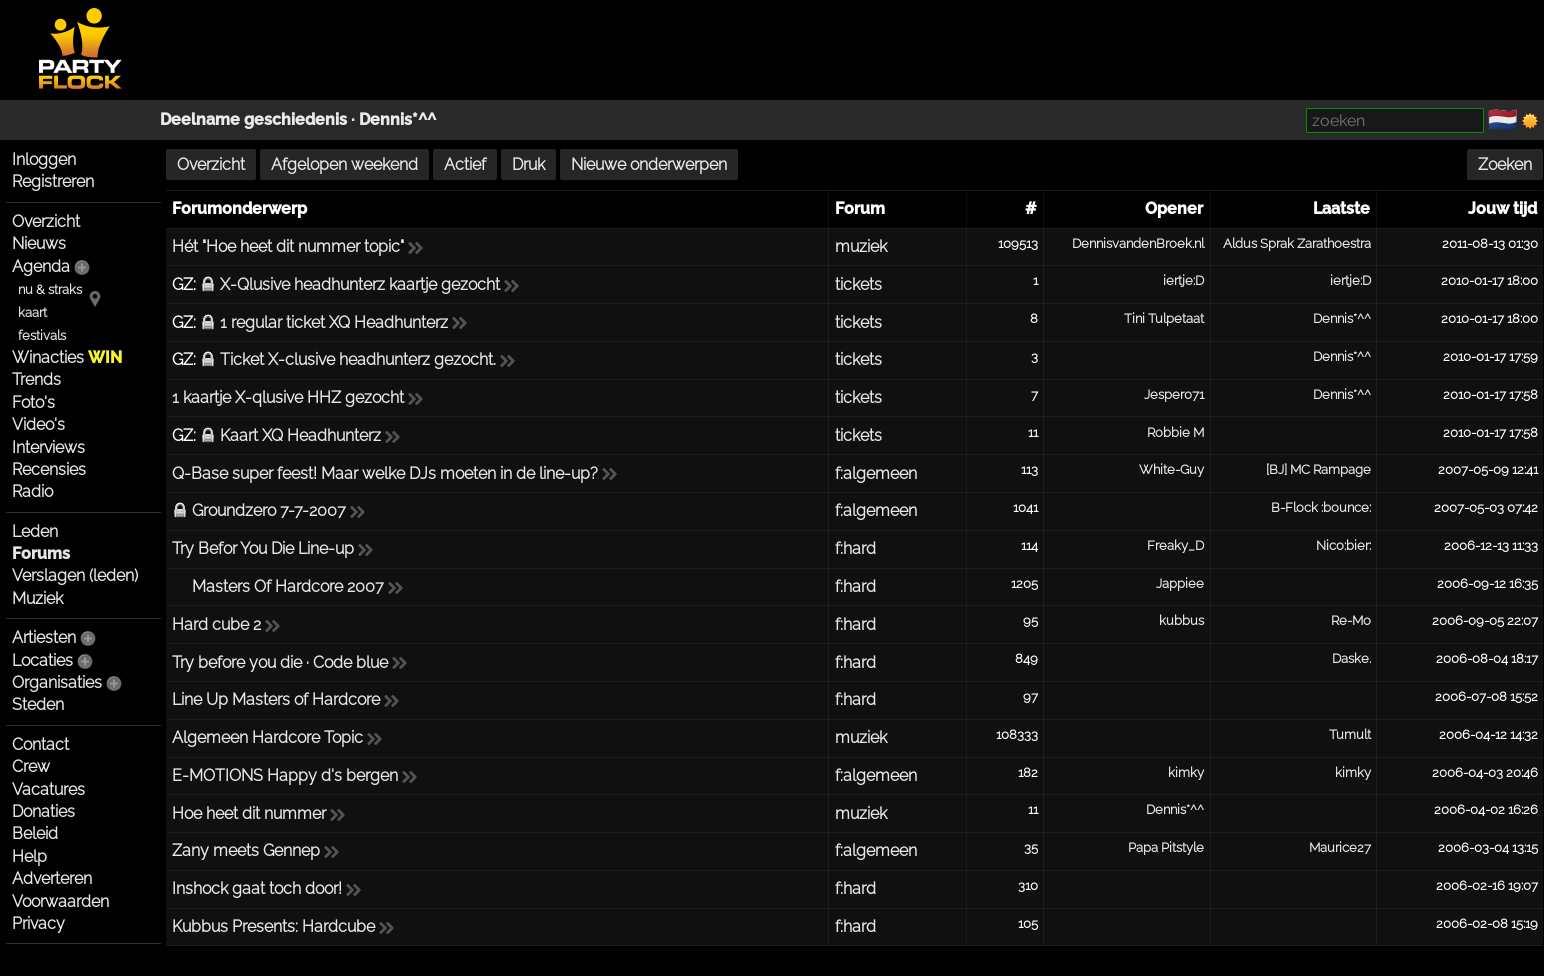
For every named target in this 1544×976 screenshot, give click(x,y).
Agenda (41, 266)
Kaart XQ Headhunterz (300, 435)
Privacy (38, 923)
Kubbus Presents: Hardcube (273, 926)
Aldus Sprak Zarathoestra (1297, 243)
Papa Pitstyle (1166, 847)
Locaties (42, 660)
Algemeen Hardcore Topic (267, 737)
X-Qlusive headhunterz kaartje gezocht (360, 284)
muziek (861, 246)
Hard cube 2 (216, 624)
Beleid (35, 833)
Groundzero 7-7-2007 (269, 510)
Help (29, 856)
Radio (32, 491)
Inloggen (44, 159)
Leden (35, 531)
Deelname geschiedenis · (259, 119)
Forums (41, 553)
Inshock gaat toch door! (257, 888)
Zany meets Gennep (246, 850)
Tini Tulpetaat (1164, 318)
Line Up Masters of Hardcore (276, 699)
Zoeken (1505, 164)
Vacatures (48, 789)
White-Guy (1171, 469)
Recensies (49, 469)
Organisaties (57, 682)
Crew (31, 766)
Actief (465, 164)
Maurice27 (1340, 847)
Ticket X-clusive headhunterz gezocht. (358, 359)
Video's (38, 424)
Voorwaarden (60, 901)
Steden (38, 704)
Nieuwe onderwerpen (649, 164)
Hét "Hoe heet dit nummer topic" (288, 246)
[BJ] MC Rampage (1318, 469)
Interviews (48, 447)
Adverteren (52, 878)
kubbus (1181, 620)
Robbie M (1175, 432)
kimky (1186, 772)
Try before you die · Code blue (280, 662)
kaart (32, 312)
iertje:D (1183, 280)
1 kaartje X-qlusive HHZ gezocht (288, 397)
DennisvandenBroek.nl (1138, 243)
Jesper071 (1174, 394)
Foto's (33, 402)
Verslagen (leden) (75, 575)
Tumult (1350, 734)
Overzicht (46, 221)
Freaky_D (1175, 545)
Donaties (43, 811)
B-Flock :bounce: (1321, 507)
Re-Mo (1351, 620)
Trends (36, 379)
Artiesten (44, 637)
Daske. (1351, 658)
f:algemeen (876, 473)
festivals (42, 335)
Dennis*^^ (397, 119)
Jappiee (1180, 583)
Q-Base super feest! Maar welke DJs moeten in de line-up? (385, 473)
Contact (40, 744)
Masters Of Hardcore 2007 (288, 586)
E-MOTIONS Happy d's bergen (285, 775)
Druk (528, 164)
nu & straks (50, 289)
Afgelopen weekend (344, 164)
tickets (858, 284)
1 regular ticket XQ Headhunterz (334, 322)
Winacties (67, 357)
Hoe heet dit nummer (249, 813)
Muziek (37, 598)
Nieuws (39, 243)
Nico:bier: (1343, 545)
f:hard (855, 548)
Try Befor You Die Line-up (263, 548)
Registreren (53, 181)
